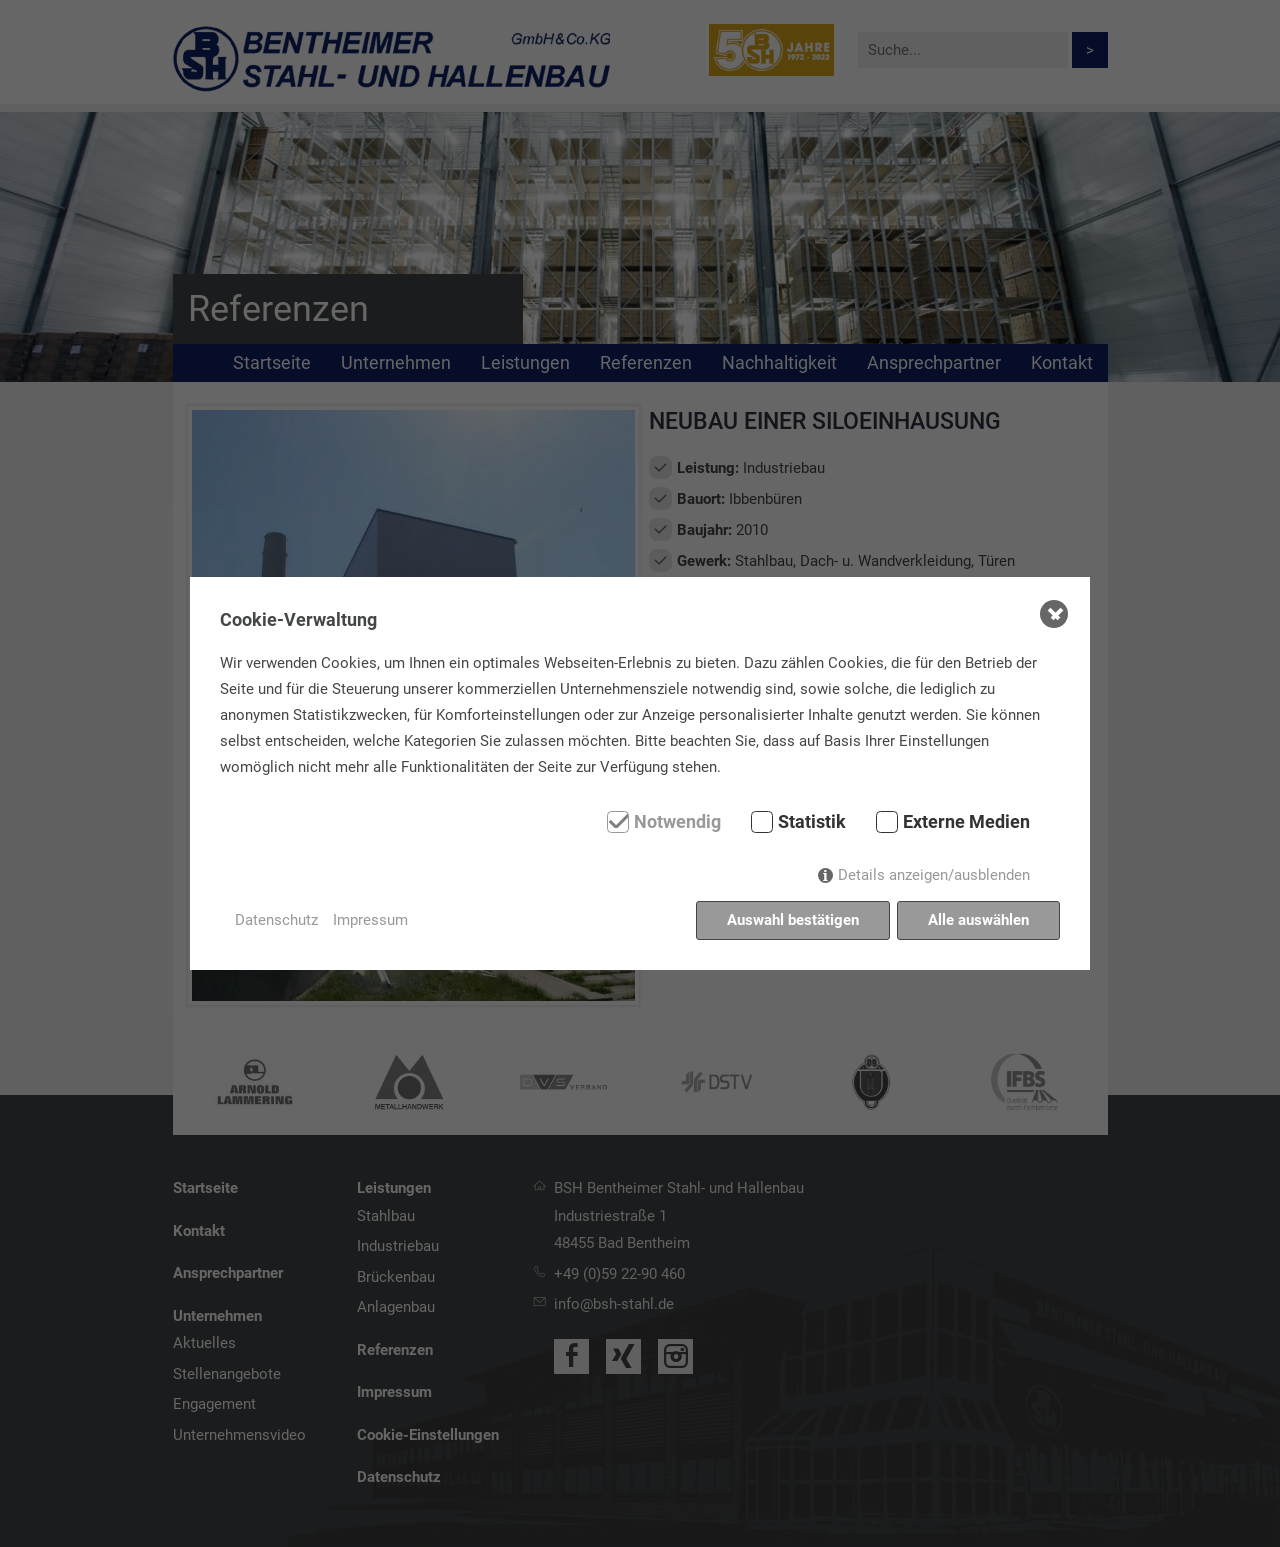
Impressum (370, 920)
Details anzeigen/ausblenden (934, 875)
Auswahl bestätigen (793, 920)
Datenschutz (276, 920)
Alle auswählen (978, 920)
